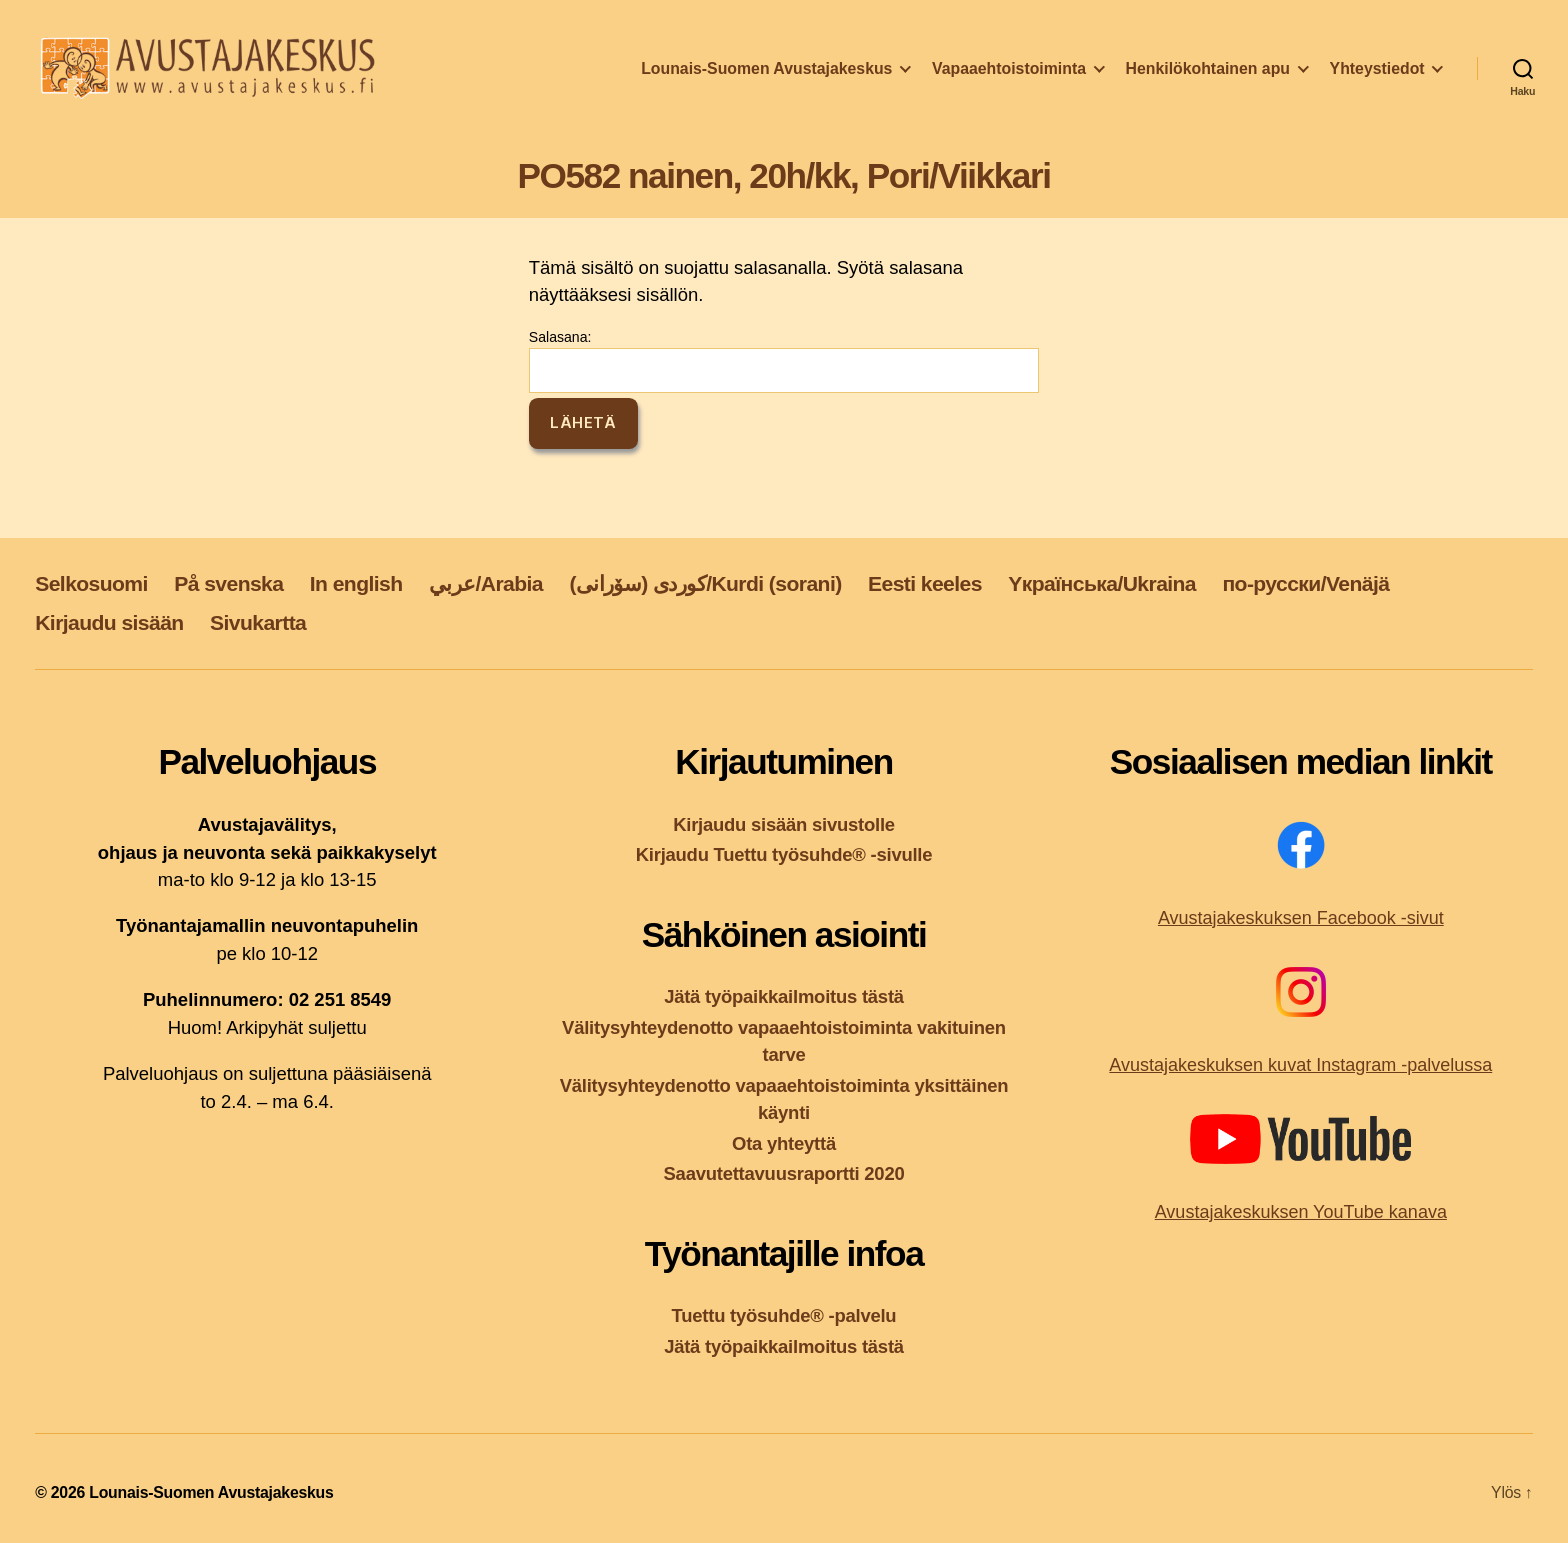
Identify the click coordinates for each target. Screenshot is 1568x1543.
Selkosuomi (91, 583)
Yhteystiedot (1377, 73)
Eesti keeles (925, 583)
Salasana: (784, 361)
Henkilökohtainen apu (1208, 73)
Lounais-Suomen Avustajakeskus (766, 73)
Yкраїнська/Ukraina (1102, 583)
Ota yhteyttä (784, 1143)
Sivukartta (258, 622)
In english (356, 583)
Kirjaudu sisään (109, 622)
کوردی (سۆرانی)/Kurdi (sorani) (705, 583)
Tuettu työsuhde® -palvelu (784, 1315)
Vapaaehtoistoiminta (1009, 73)
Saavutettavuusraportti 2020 (784, 1173)
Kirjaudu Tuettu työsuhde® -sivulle (784, 854)
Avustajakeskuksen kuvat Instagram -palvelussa (1300, 1065)
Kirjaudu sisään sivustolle (784, 824)
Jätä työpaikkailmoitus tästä (784, 996)
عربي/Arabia (486, 583)
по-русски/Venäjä (1305, 583)
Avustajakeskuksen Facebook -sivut (1301, 918)
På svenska (228, 583)
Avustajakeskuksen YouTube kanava (1301, 1212)
